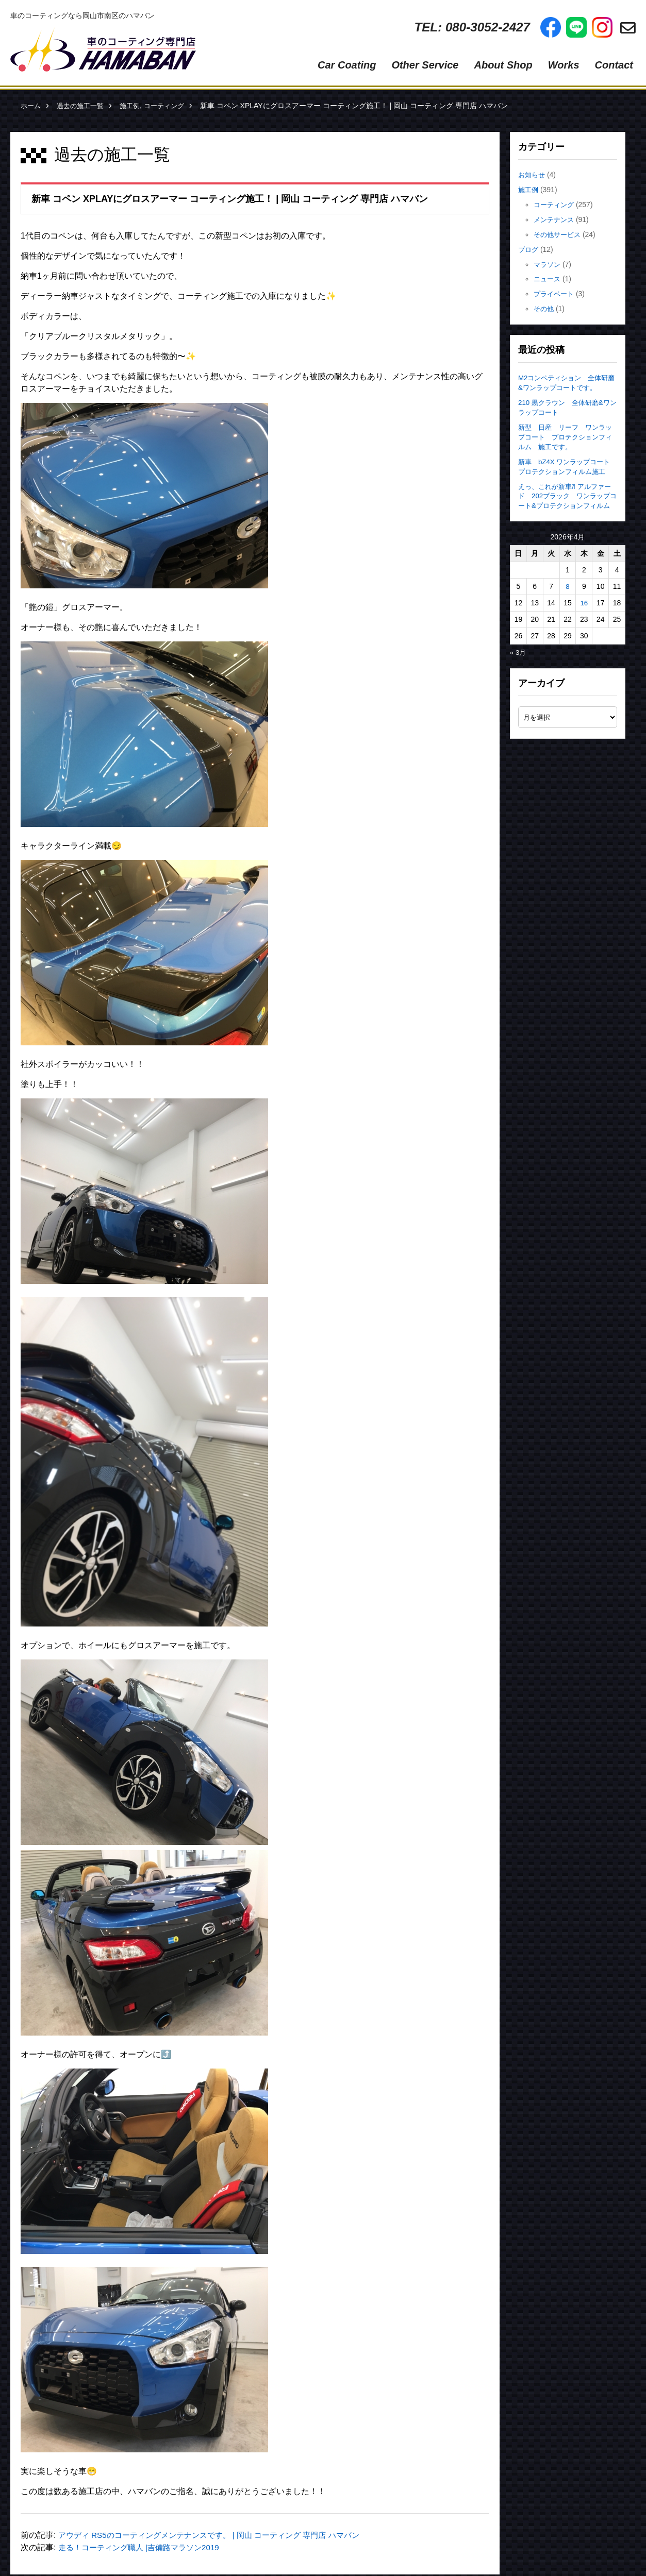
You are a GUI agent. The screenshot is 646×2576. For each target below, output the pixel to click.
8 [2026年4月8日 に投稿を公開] (568, 595)
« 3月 (518, 661)
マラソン (548, 264)
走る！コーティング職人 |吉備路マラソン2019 (143, 2547)
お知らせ (532, 175)
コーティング (172, 105)
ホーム (31, 105)
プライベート (555, 294)
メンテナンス (555, 219)
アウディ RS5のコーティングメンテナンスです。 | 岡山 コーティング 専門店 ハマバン (218, 2535)
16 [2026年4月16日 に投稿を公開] (584, 612)
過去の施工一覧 (83, 105)
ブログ (529, 249)
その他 (544, 308)
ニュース (548, 279)
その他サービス (559, 234)
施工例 (135, 105)
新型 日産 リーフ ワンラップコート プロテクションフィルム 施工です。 (565, 436)
